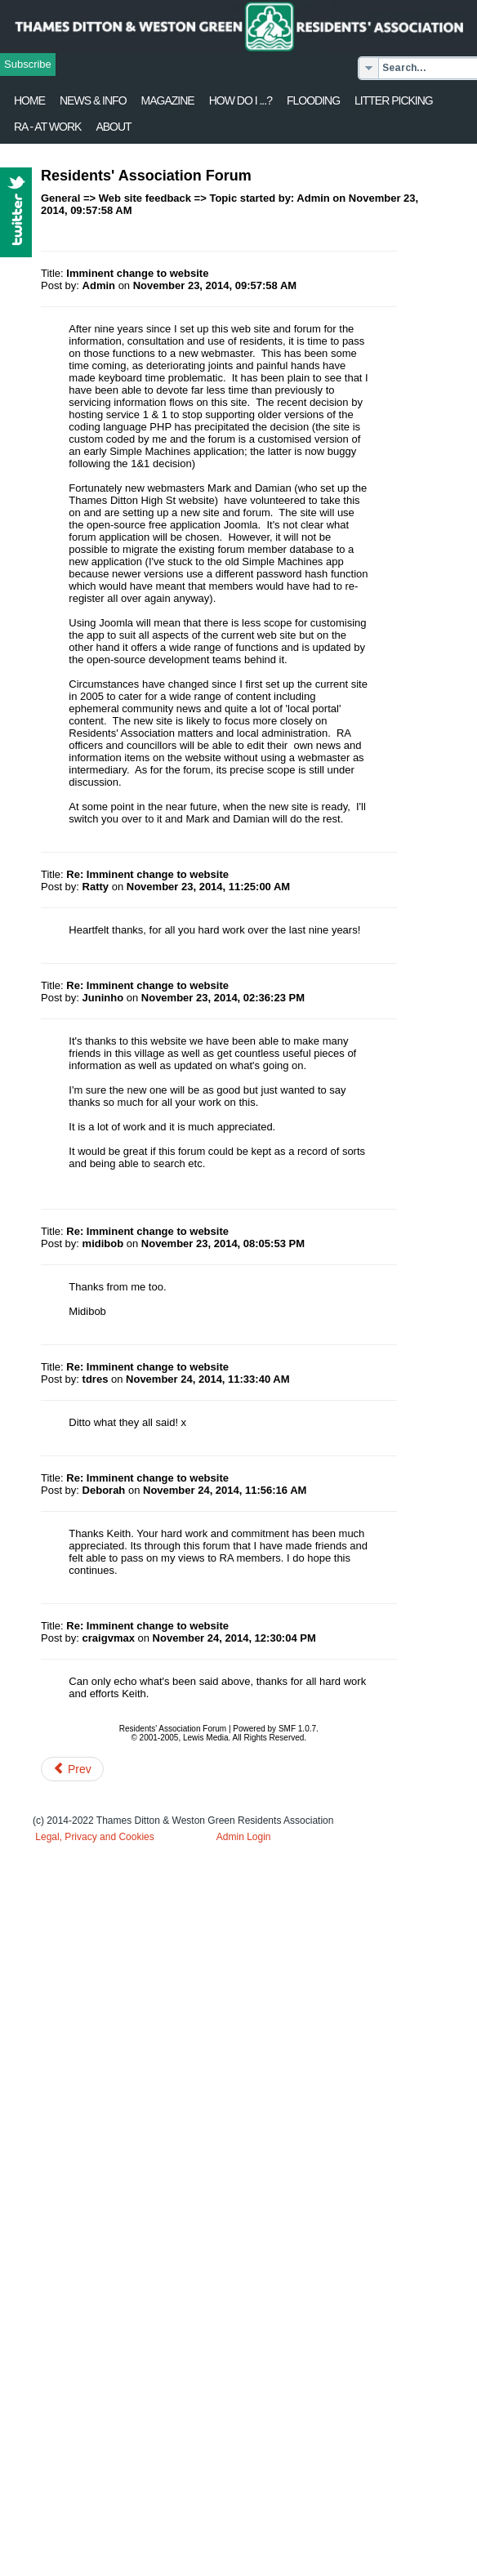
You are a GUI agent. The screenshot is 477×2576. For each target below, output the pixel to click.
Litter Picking (393, 100)
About (113, 126)
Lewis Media (206, 1737)
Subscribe (27, 64)
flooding (313, 100)
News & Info (93, 100)
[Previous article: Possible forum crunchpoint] (72, 1769)
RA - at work (47, 126)
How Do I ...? (240, 100)
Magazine (167, 100)
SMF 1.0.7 (297, 1728)
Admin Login (243, 1837)
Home (29, 100)
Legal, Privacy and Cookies (94, 1837)
